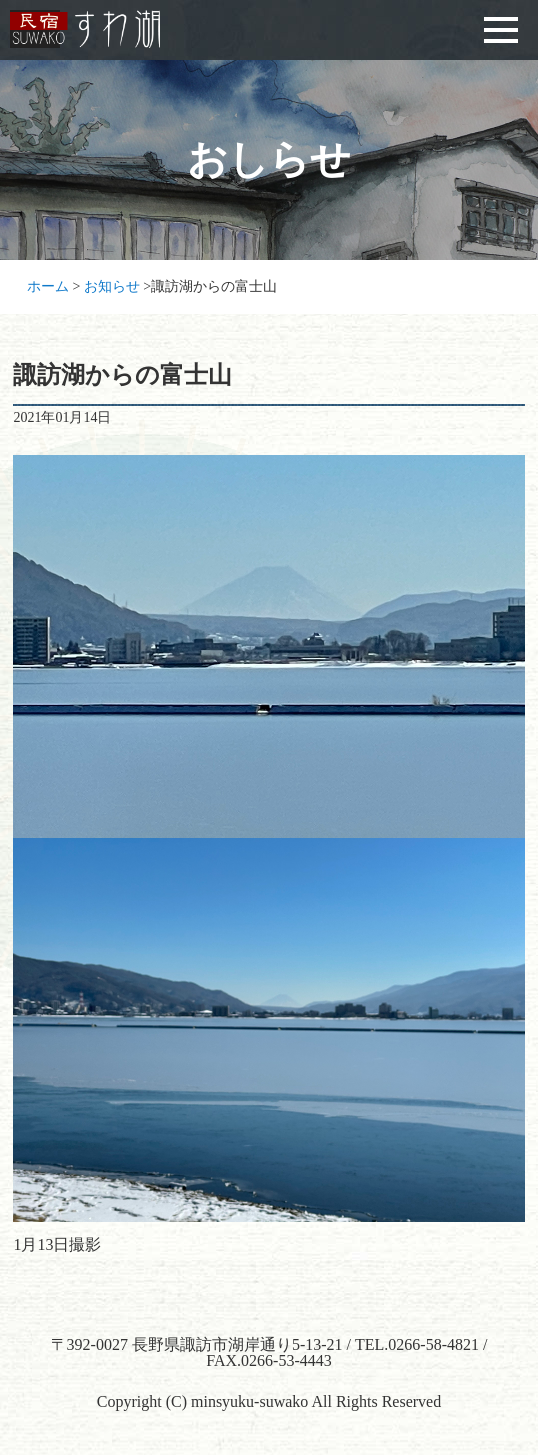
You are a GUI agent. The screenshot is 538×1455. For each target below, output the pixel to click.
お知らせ (112, 286)
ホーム (48, 286)
